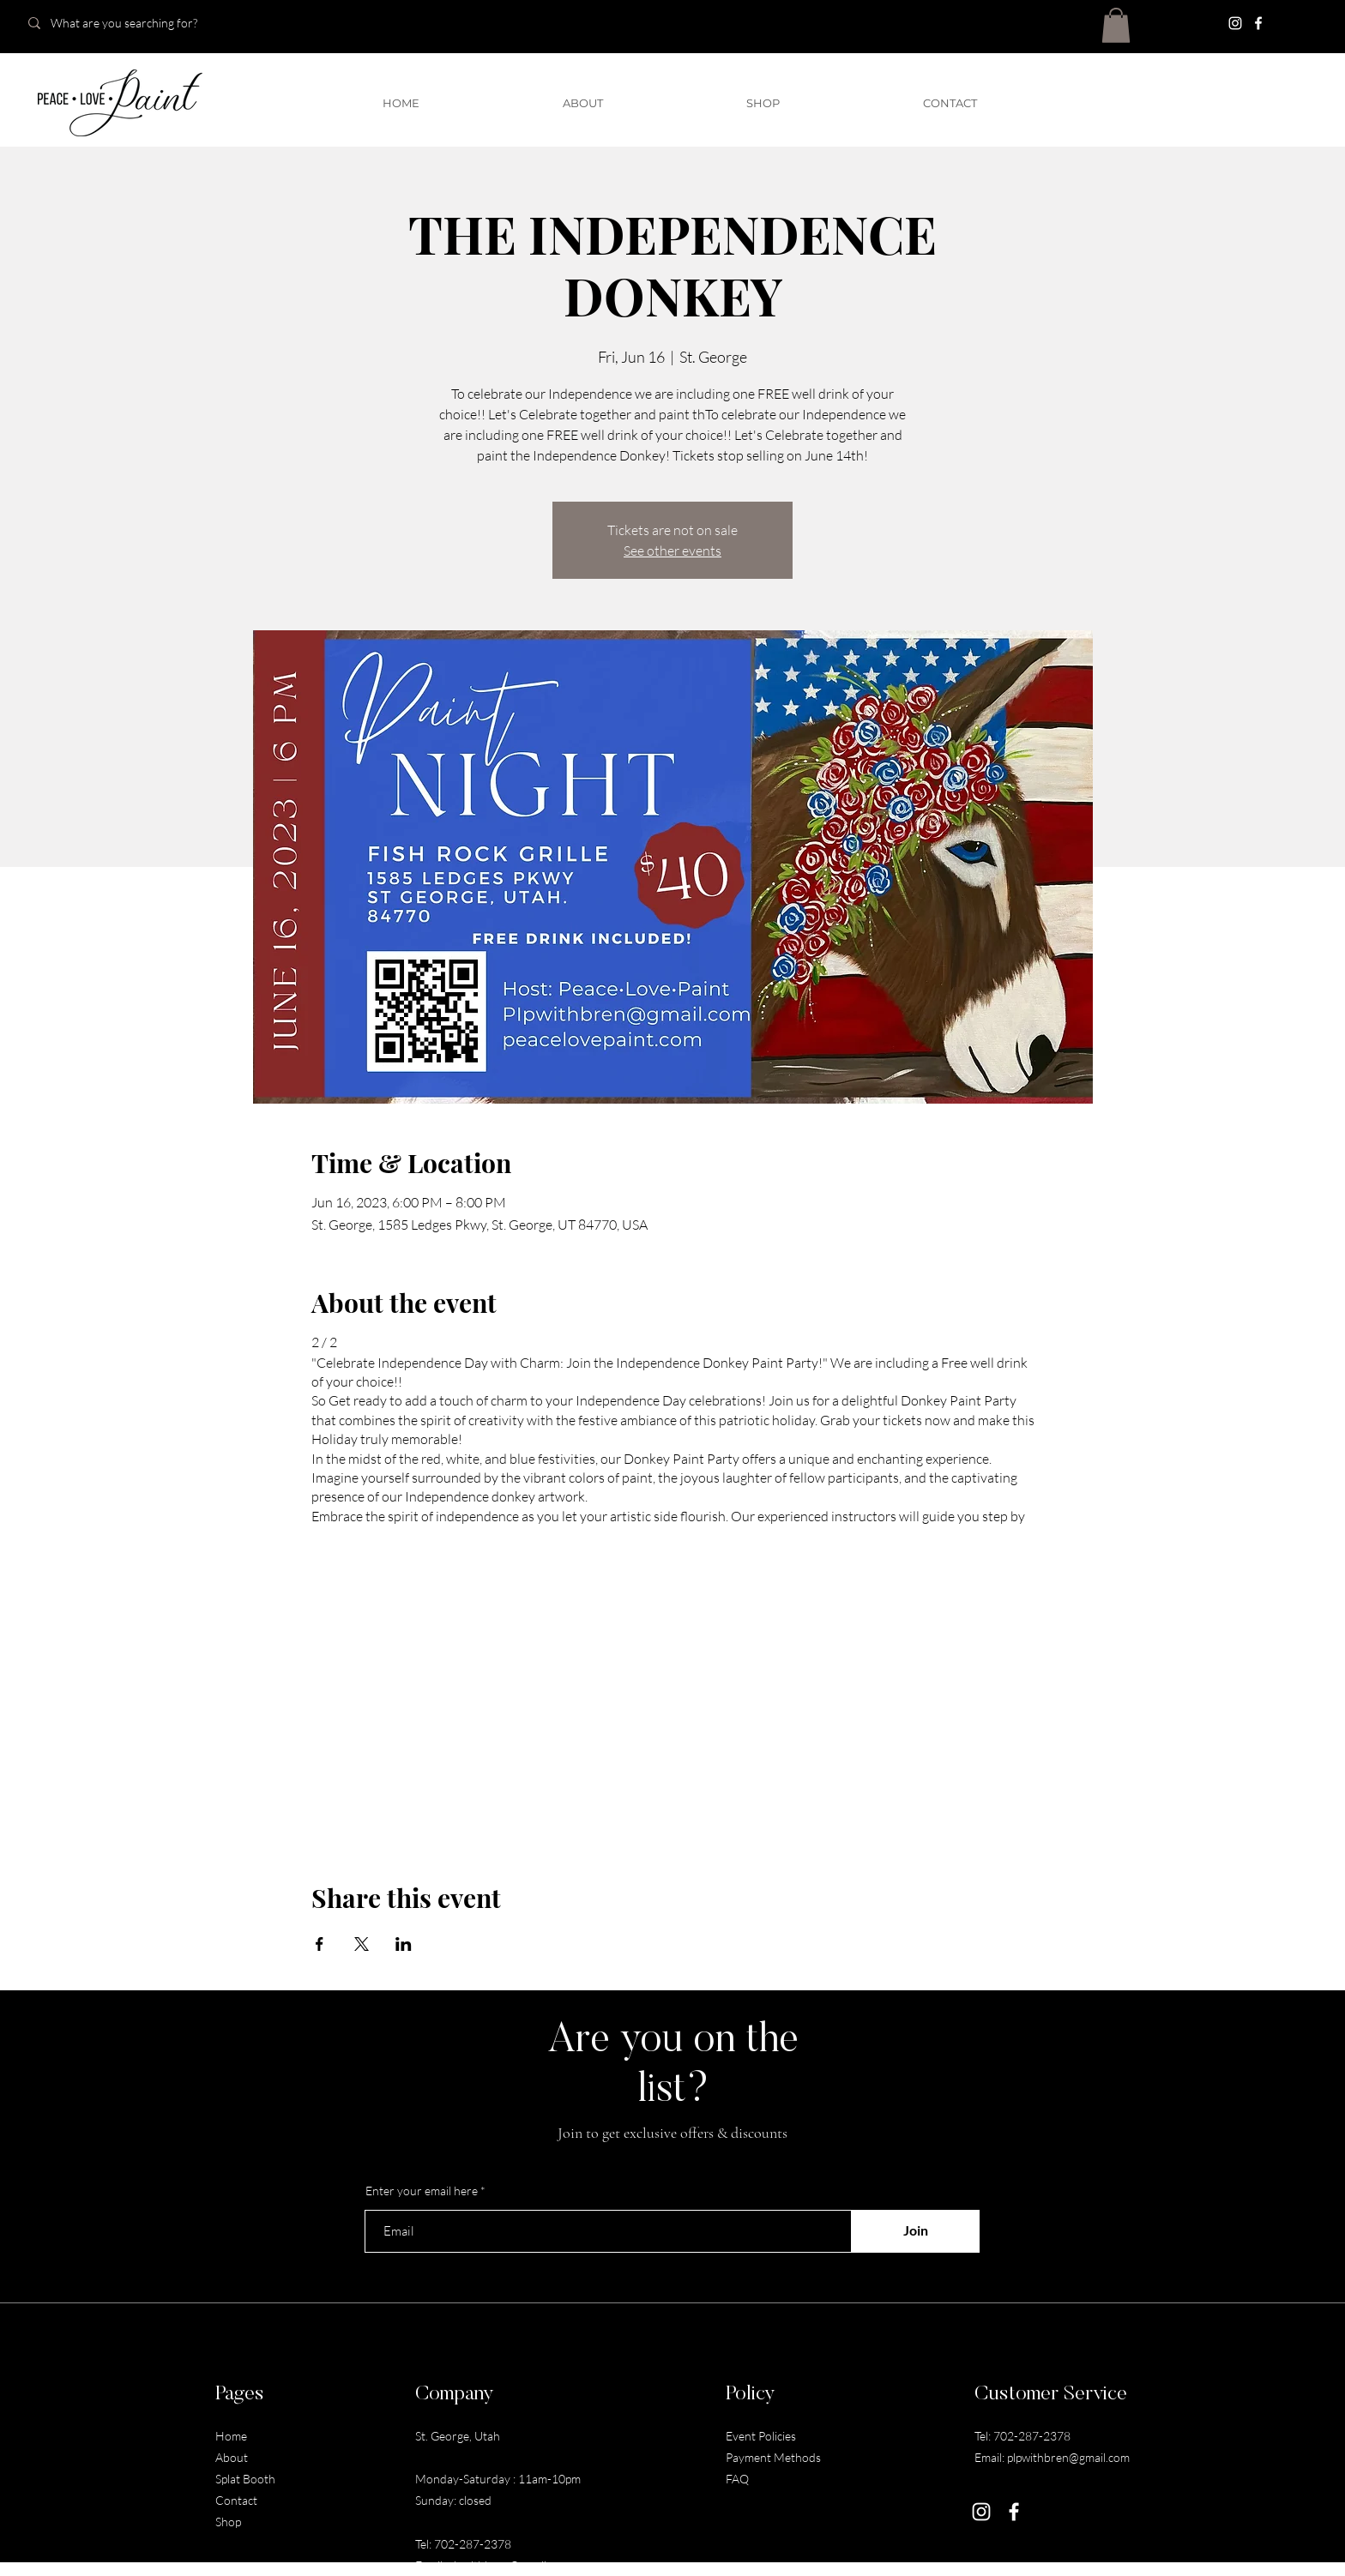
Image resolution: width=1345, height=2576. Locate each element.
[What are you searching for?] (139, 22)
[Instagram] (1235, 23)
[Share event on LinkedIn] (403, 1944)
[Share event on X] (361, 1944)
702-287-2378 (472, 2544)
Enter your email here (421, 2191)
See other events (672, 550)
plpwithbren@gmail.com (509, 2565)
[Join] (915, 2231)
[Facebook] (1258, 23)
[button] (1116, 25)
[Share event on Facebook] (319, 1944)
